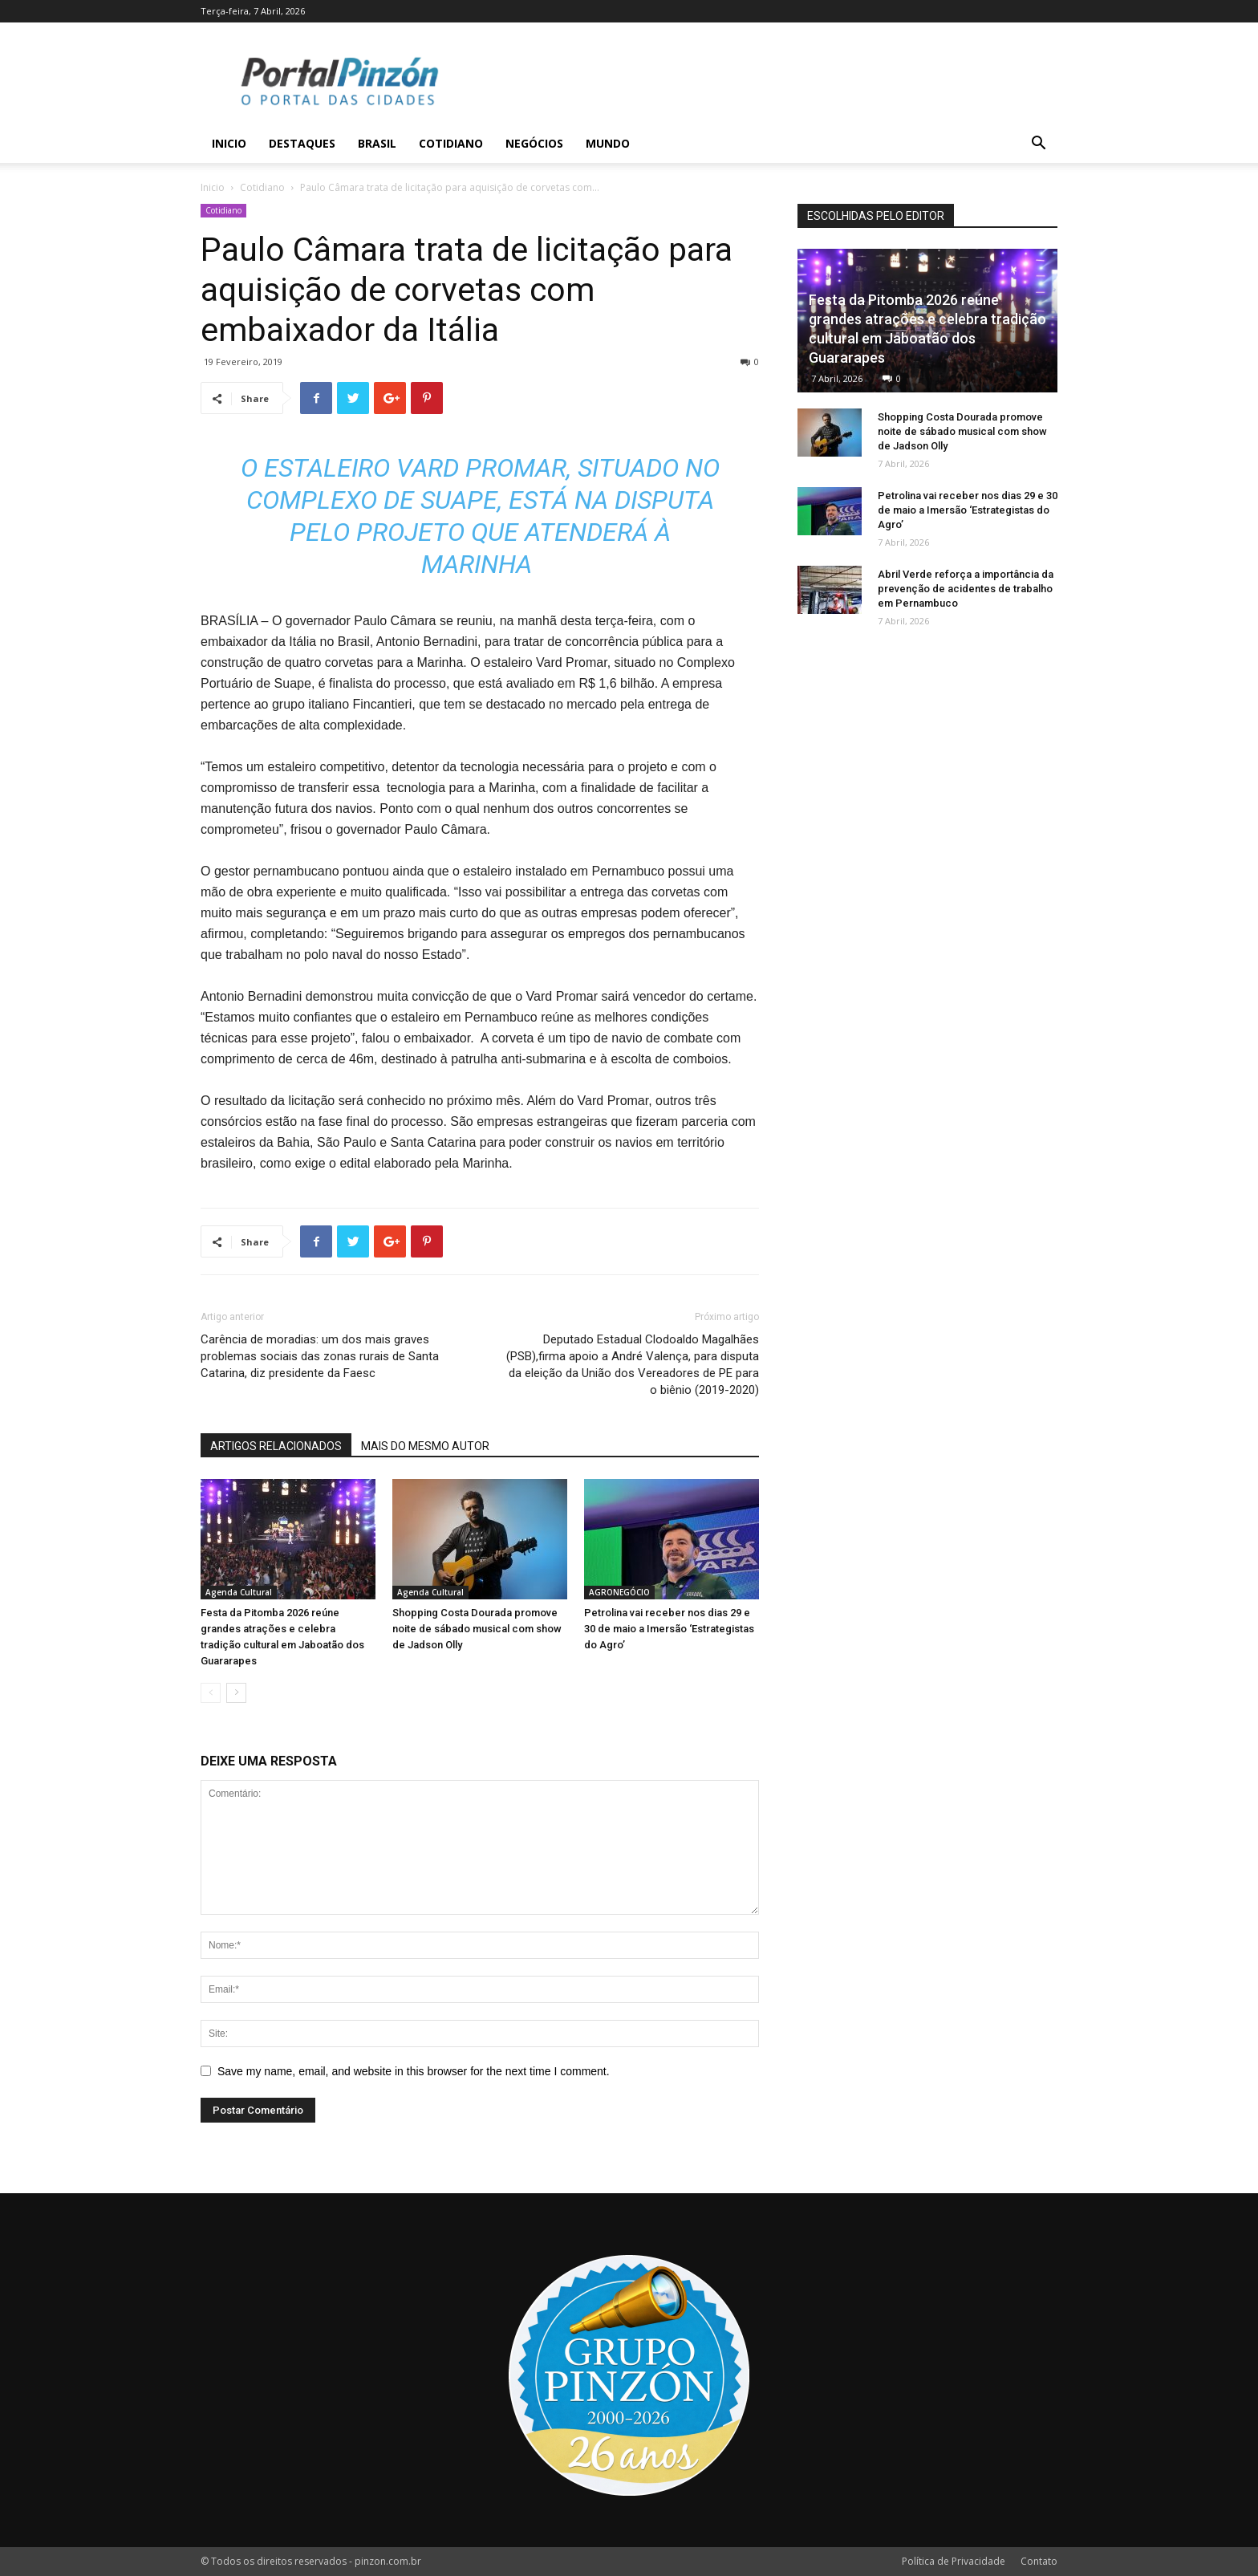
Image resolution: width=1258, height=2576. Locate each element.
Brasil (377, 143)
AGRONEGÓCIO (619, 1592)
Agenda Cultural (238, 1592)
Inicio (229, 143)
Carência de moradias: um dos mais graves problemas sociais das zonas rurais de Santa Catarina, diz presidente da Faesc (320, 1356)
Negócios (534, 143)
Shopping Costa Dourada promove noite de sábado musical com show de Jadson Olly (477, 1629)
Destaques (302, 143)
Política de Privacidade (953, 2561)
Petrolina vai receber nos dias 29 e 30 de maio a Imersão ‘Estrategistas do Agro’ (669, 1629)
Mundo (608, 143)
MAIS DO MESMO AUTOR (425, 1446)
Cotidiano (451, 143)
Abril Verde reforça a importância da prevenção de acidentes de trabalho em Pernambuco (965, 588)
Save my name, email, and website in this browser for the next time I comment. (413, 2071)
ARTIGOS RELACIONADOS (276, 1446)
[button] (1038, 144)
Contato (1039, 2561)
